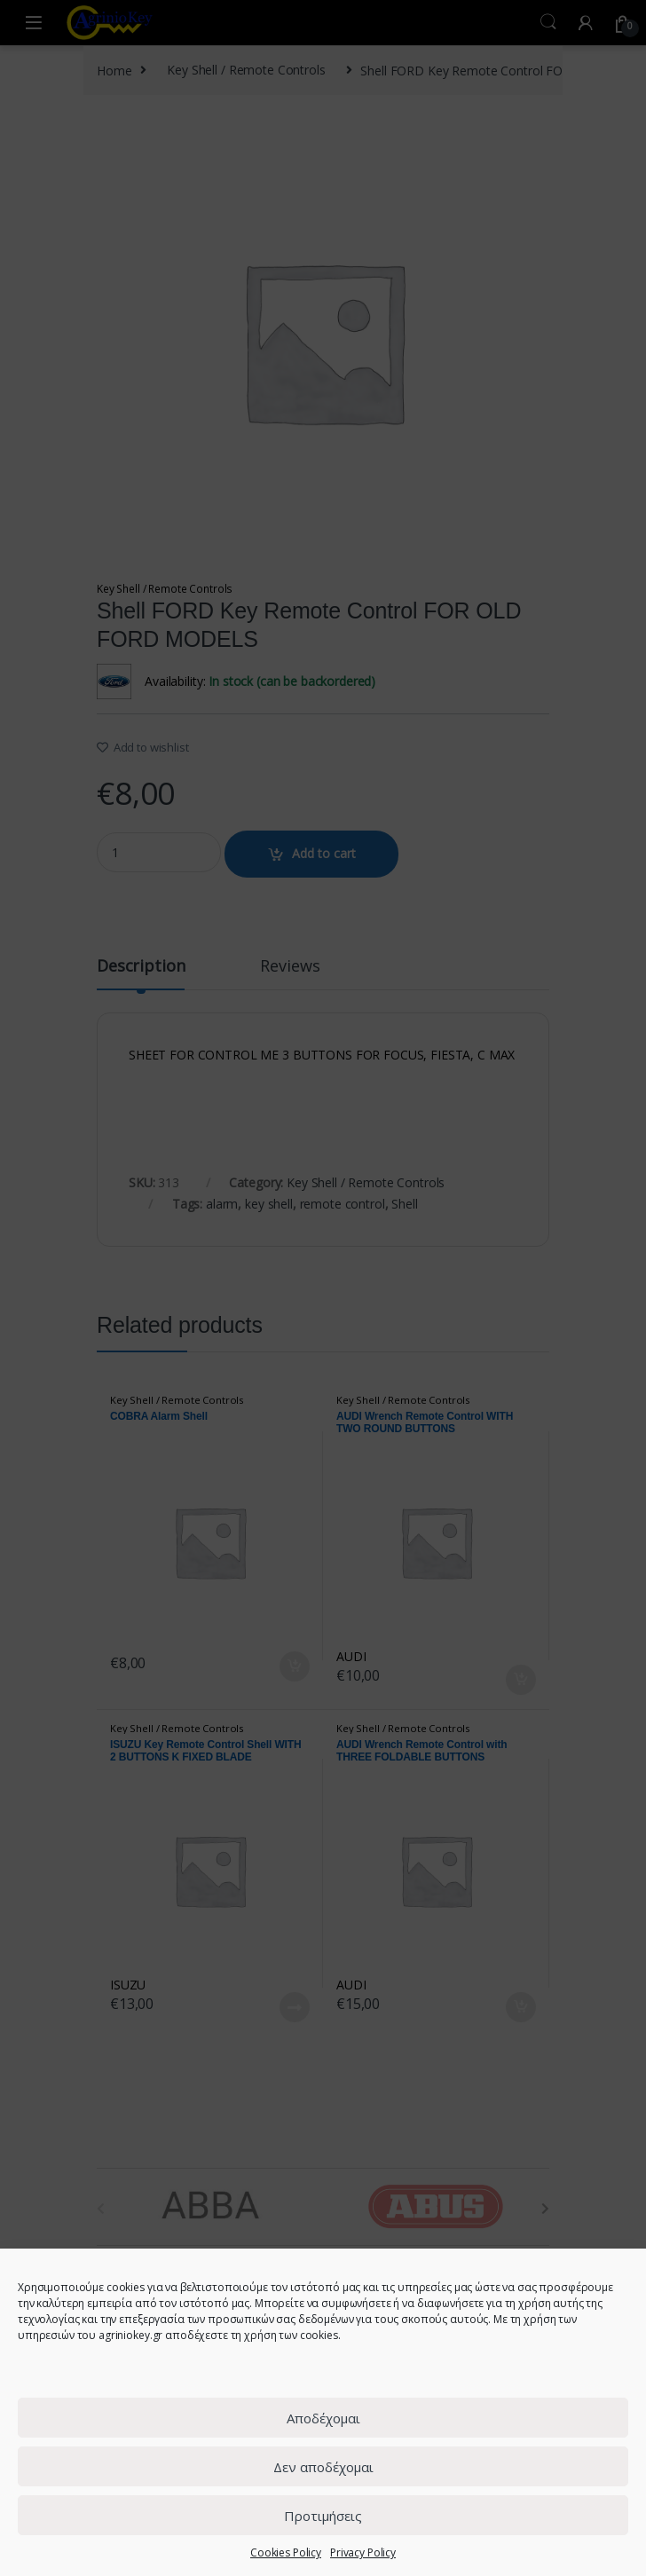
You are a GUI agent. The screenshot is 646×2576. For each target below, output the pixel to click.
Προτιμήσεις (323, 2516)
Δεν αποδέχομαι (323, 2467)
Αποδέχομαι (323, 2418)
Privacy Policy (363, 2552)
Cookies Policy (285, 2552)
